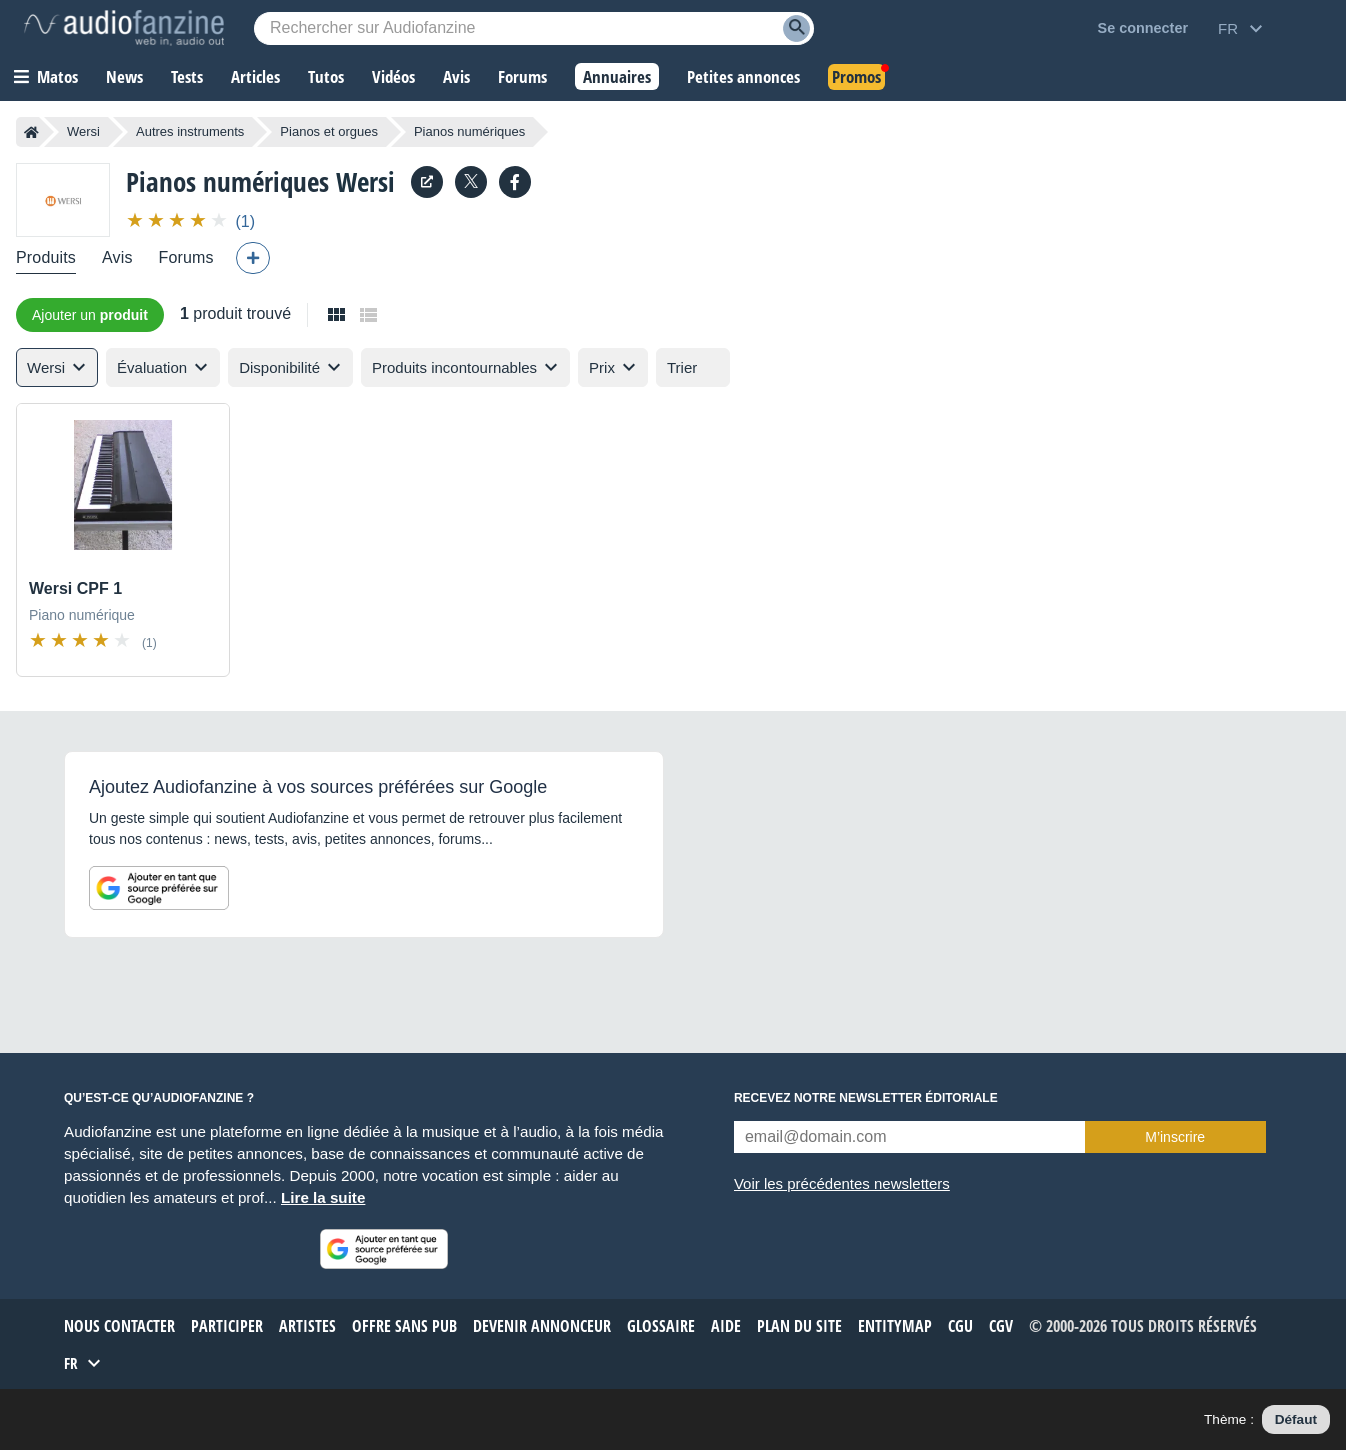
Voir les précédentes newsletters (842, 1183)
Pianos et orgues (329, 131)
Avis (117, 257)
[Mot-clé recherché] (534, 28)
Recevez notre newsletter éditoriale (866, 1098)
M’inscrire (1175, 1137)
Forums (186, 257)
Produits (46, 257)
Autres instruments (190, 131)
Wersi (83, 131)
